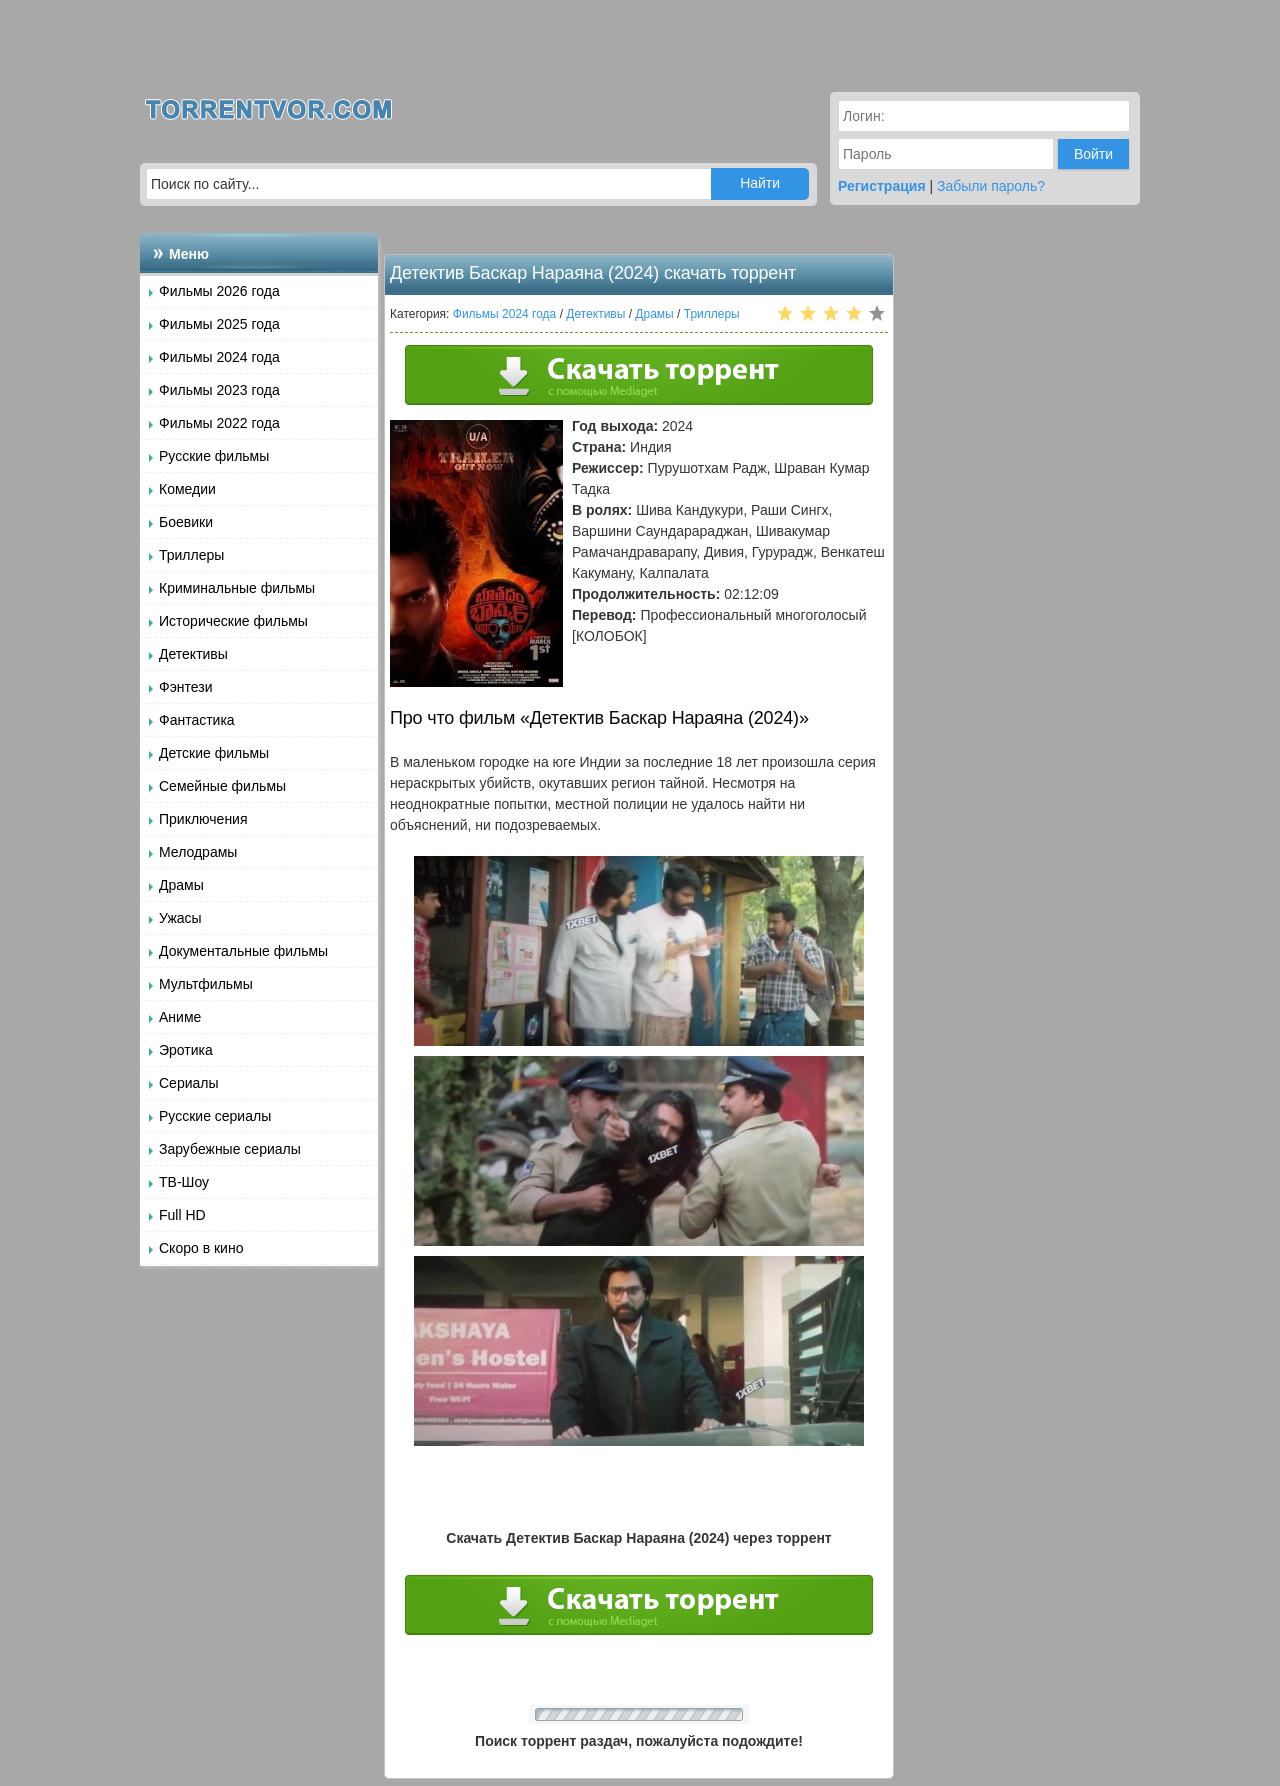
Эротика (186, 1050)
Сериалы (189, 1083)
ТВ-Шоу (184, 1182)
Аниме (180, 1017)
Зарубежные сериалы (230, 1149)
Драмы (181, 885)
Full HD (182, 1215)
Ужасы (180, 918)
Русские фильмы (214, 456)
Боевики (186, 522)
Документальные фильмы (243, 951)
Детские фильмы (214, 753)
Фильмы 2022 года (219, 423)
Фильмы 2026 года (219, 291)
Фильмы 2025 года (219, 324)
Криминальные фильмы (237, 588)
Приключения (203, 819)
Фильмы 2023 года (219, 390)
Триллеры (191, 555)
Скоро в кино (201, 1248)
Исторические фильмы (233, 621)
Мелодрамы (198, 852)
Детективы (193, 654)
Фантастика (197, 720)
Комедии (187, 489)
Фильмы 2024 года (219, 357)
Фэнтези (186, 687)
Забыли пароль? (991, 186)
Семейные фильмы (222, 786)
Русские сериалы (215, 1116)
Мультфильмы (206, 984)
